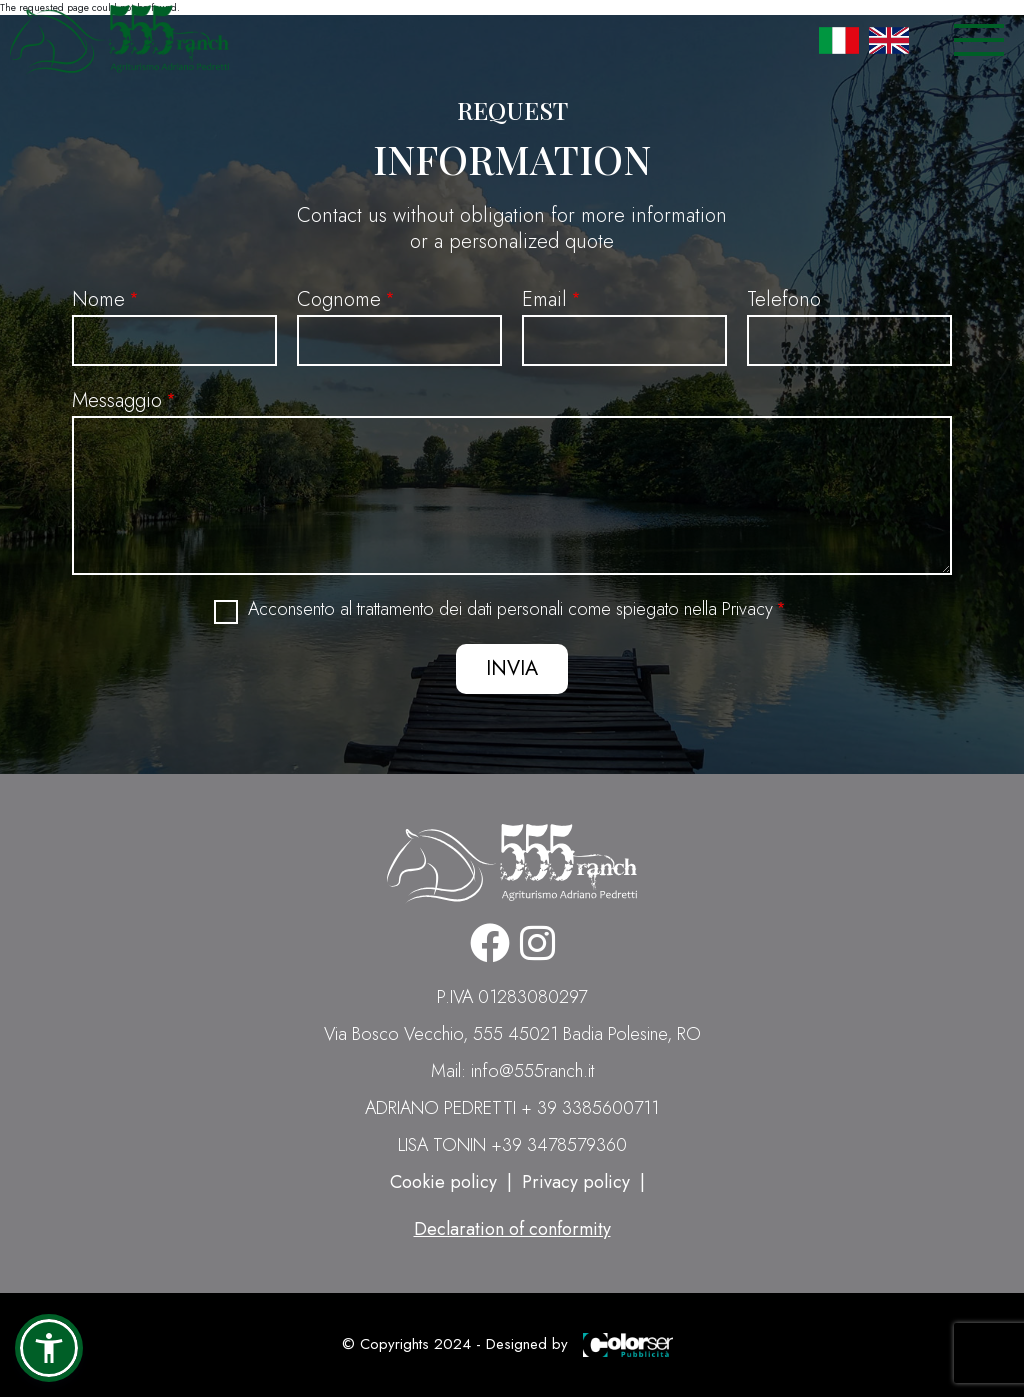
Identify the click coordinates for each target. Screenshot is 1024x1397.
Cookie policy (443, 1182)
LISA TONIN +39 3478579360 (512, 1145)
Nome (98, 299)
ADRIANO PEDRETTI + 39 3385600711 (512, 1108)
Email (544, 299)
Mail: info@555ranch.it (512, 1071)
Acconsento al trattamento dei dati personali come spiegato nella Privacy (510, 609)
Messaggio (117, 400)
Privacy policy (576, 1182)
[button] (49, 1348)
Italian (839, 40)
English (889, 40)
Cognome (339, 299)
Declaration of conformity (512, 1229)
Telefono (784, 299)
